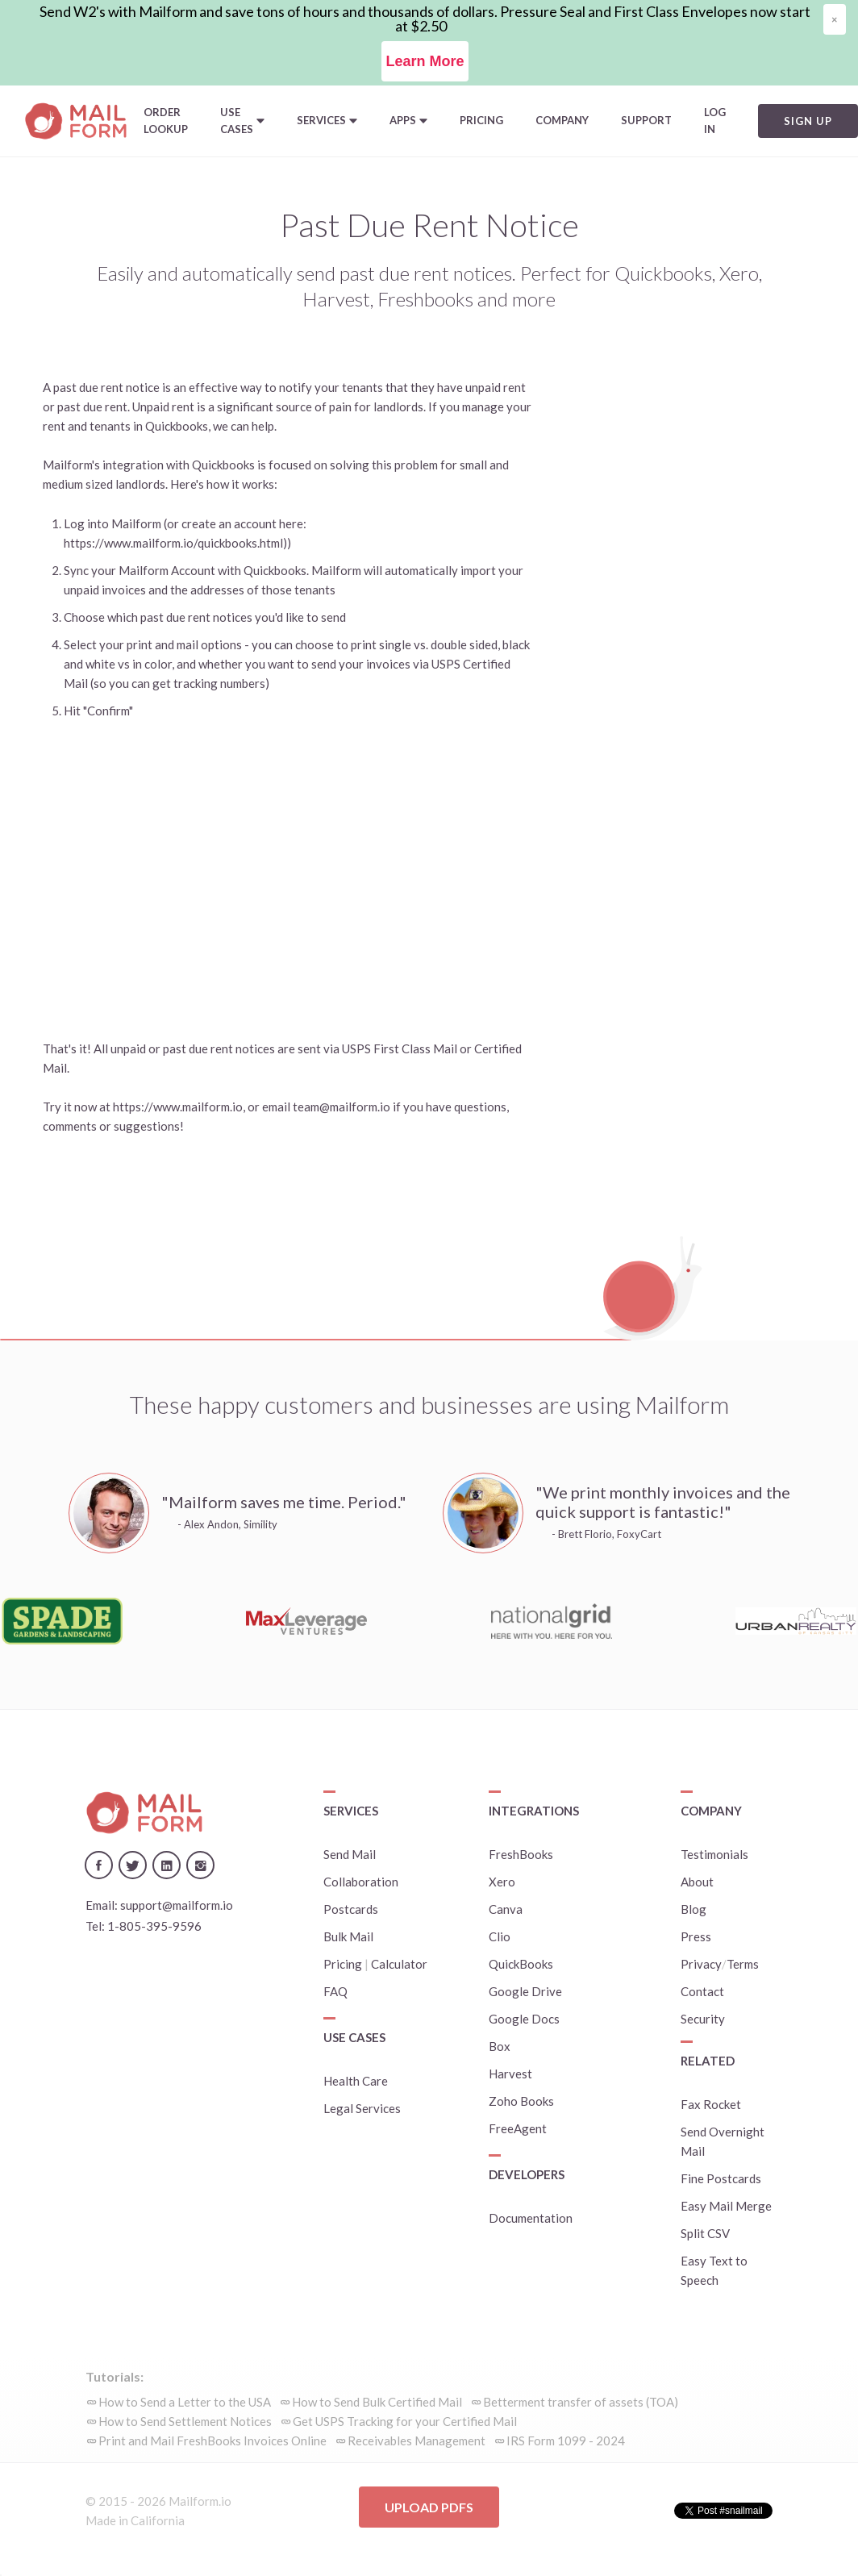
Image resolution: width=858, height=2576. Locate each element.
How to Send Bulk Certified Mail (377, 2402)
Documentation (531, 2218)
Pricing (481, 120)
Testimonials (714, 1854)
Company (562, 120)
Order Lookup (166, 120)
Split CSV (705, 2233)
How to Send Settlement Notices (185, 2421)
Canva (506, 1909)
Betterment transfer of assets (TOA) (580, 2402)
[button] (242, 121)
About (697, 1881)
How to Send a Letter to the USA (184, 2402)
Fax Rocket (711, 2104)
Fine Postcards (721, 2178)
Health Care (355, 2081)
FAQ (335, 1991)
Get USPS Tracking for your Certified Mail (405, 2421)
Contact (702, 1991)
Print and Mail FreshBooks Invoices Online (212, 2440)
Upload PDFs (429, 2507)
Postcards (350, 1909)
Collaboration (360, 1881)
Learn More (424, 61)
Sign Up (808, 121)
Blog (693, 1909)
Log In (715, 120)
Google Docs (524, 2018)
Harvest (510, 2073)
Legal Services (362, 2108)
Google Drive (525, 1991)
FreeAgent (518, 2128)
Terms (743, 1964)
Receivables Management (416, 2440)
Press (696, 1936)
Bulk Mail (348, 1936)
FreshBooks (521, 1854)
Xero (502, 1881)
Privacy (701, 1964)
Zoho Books (521, 2101)
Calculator (399, 1964)
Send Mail (349, 1854)
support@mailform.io (176, 1905)
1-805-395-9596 (154, 1926)
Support (646, 120)
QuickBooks (521, 1964)
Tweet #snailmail (727, 2510)
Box (499, 2046)
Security (703, 2018)
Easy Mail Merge (726, 2206)
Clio (499, 1936)
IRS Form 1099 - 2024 (565, 2440)
